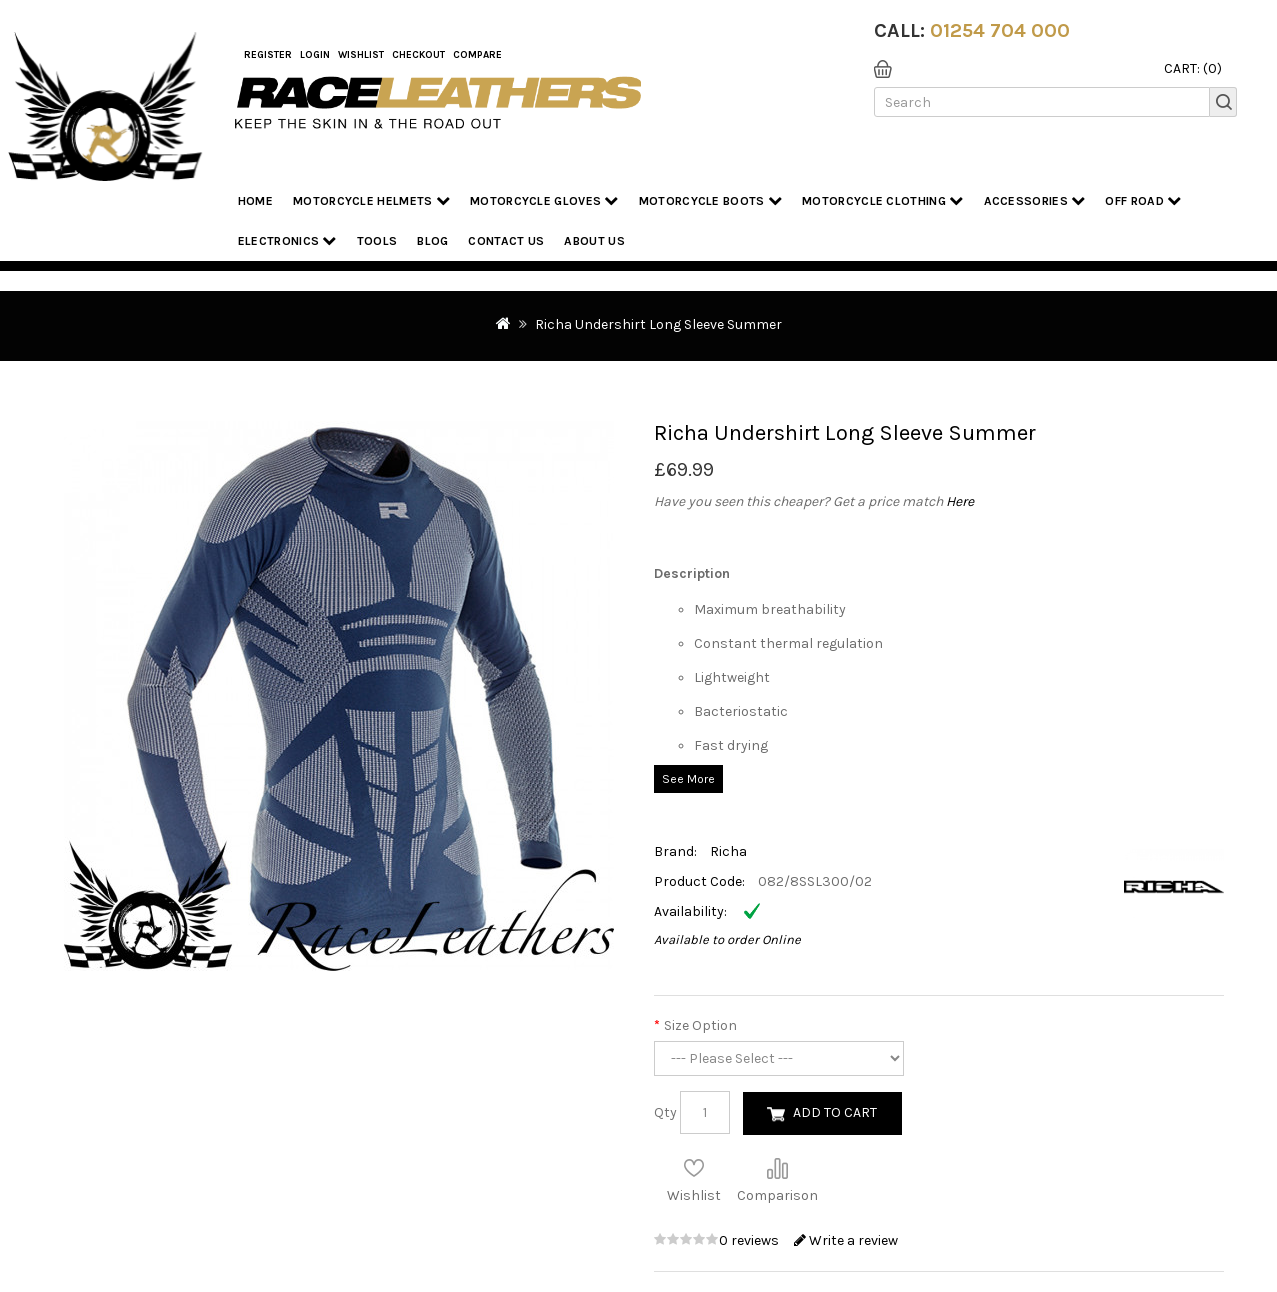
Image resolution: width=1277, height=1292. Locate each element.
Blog (432, 241)
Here (960, 501)
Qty (665, 1112)
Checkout (418, 55)
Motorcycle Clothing (882, 200)
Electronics (287, 240)
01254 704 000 (1000, 30)
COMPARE (477, 55)
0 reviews (750, 1240)
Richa (728, 851)
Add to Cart (835, 1112)
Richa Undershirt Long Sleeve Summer (658, 324)
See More (688, 779)
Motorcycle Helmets (371, 200)
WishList (361, 55)
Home (255, 201)
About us (594, 241)
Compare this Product (777, 1168)
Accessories (1035, 200)
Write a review (846, 1240)
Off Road (1143, 200)
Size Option (700, 1025)
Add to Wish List (694, 1168)
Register (268, 55)
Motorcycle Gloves (544, 200)
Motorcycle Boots (710, 200)
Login (315, 55)
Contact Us (506, 241)
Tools (377, 241)
